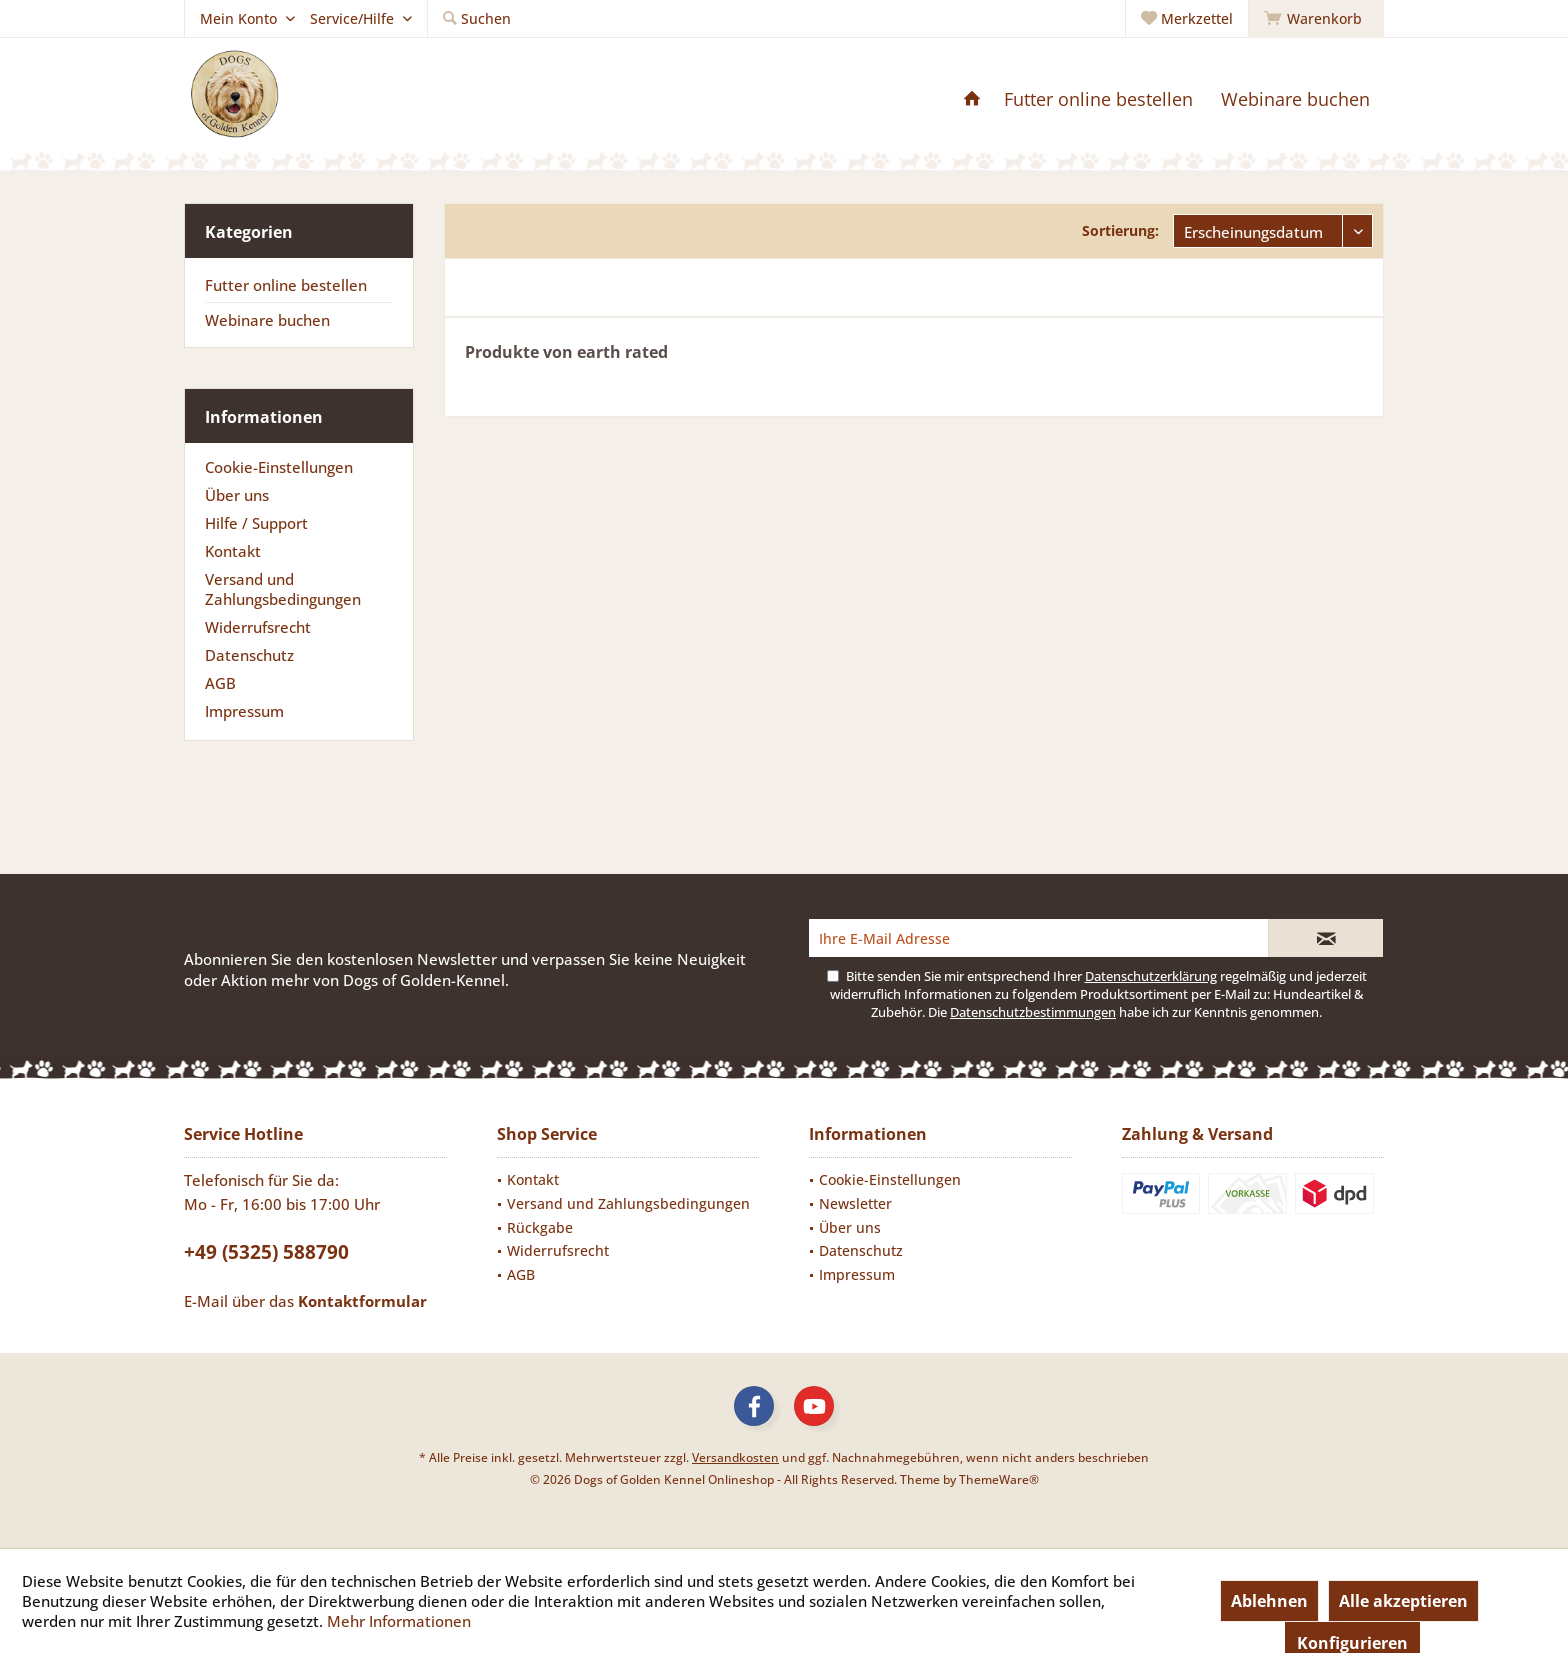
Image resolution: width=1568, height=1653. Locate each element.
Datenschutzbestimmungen (1033, 1012)
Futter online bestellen (286, 285)
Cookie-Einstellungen (279, 467)
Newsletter (855, 1203)
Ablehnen (1269, 1601)
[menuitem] (1316, 19)
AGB (220, 683)
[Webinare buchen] (1295, 99)
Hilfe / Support (256, 523)
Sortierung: (1120, 230)
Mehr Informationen (399, 1621)
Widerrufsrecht (258, 627)
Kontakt (233, 551)
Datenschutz (249, 655)
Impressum (244, 711)
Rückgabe (540, 1227)
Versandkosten (735, 1457)
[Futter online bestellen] (1098, 99)
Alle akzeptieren (1403, 1601)
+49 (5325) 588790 (266, 1252)
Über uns (237, 495)
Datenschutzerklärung (1151, 976)
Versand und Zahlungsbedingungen (283, 589)
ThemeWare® (999, 1479)
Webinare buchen (267, 320)
